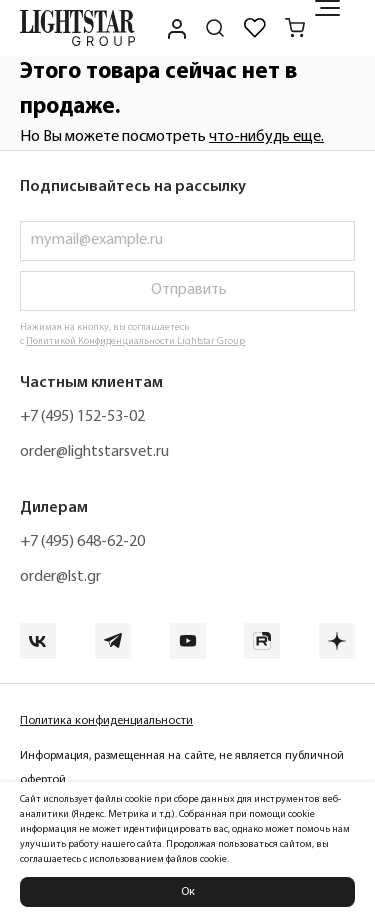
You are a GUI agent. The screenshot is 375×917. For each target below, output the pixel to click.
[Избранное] (255, 28)
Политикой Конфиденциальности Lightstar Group (135, 341)
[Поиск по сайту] (215, 28)
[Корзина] (295, 28)
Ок (188, 892)
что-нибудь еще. (266, 137)
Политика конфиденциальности (106, 721)
